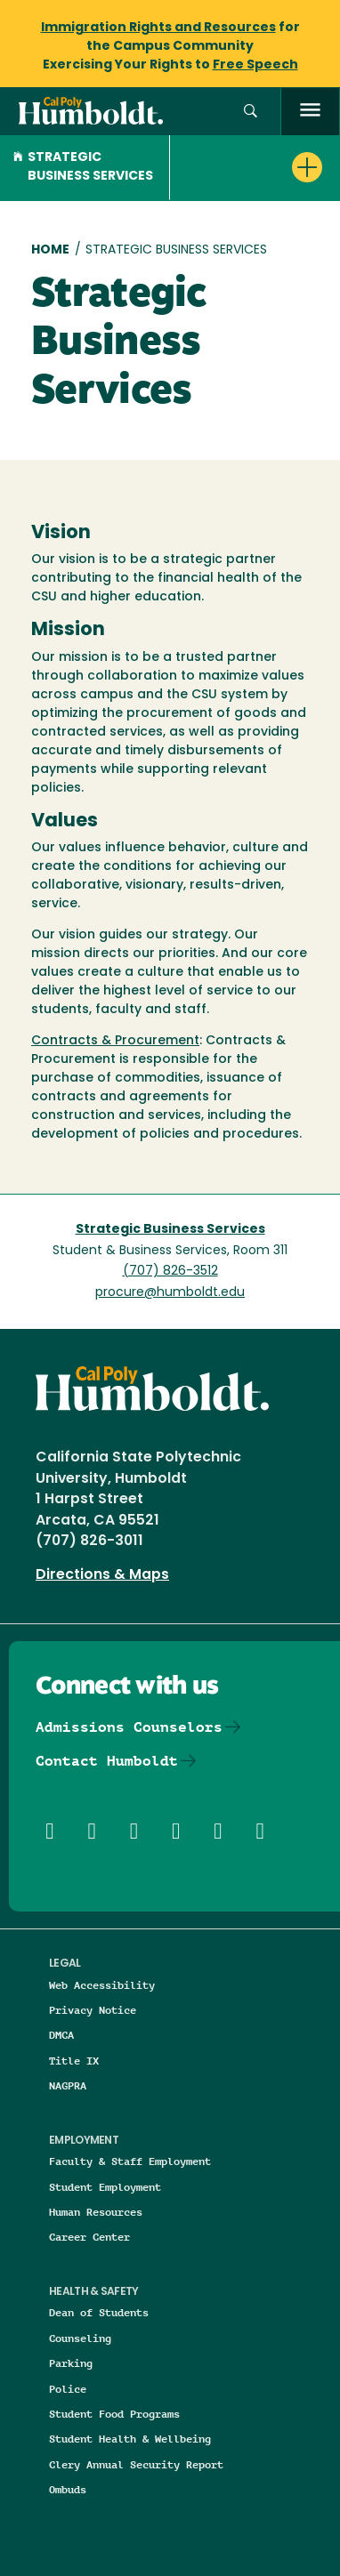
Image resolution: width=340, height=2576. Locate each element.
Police (67, 2388)
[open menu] (310, 111)
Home (50, 250)
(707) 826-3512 (170, 1271)
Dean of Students (99, 2312)
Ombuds (67, 2489)
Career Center (89, 2236)
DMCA (61, 2034)
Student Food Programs (114, 2413)
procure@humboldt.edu (170, 1293)
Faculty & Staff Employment (130, 2161)
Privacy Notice (92, 2010)
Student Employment (105, 2187)
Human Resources (95, 2211)
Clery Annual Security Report (136, 2464)
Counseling (80, 2338)
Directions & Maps (102, 1575)
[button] (250, 111)
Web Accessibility (102, 1985)
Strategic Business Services (83, 167)
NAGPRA (67, 2085)
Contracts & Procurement (115, 1041)
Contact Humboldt (107, 1760)
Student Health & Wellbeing (130, 2438)
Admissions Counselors (129, 1727)
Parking (71, 2363)
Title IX (74, 2060)
